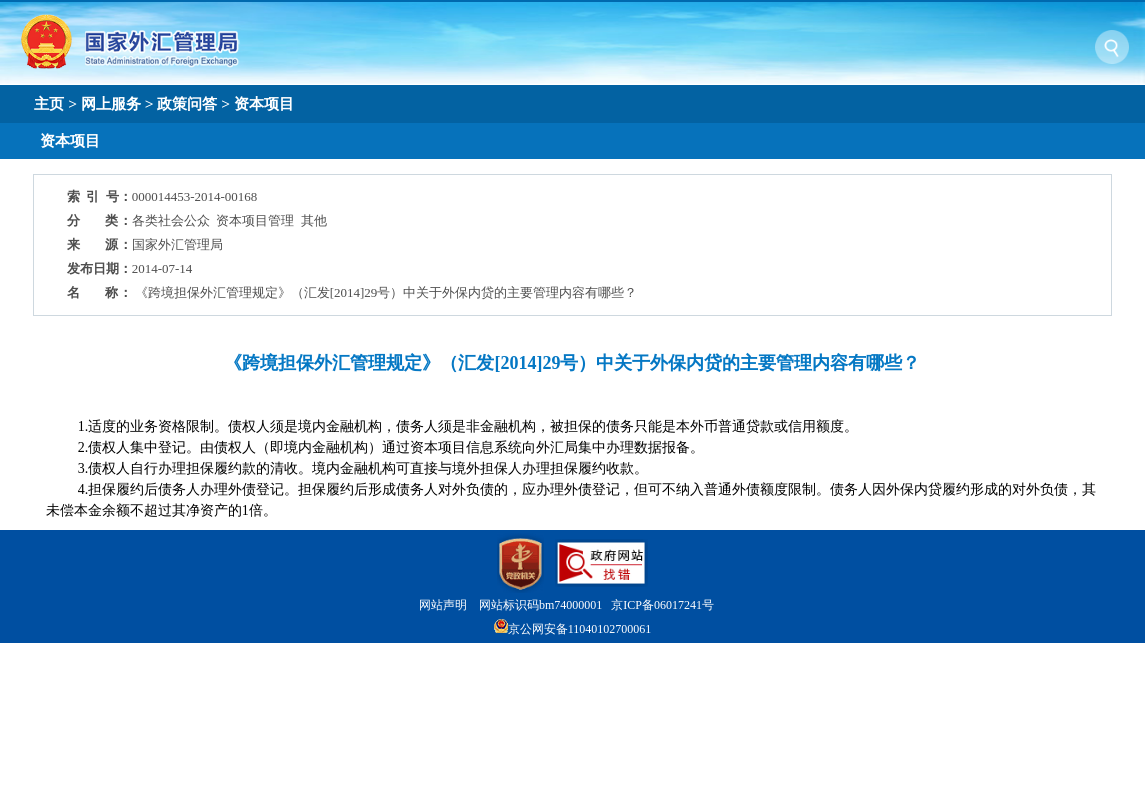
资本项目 (264, 103)
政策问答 (187, 103)
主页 (49, 103)
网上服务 (111, 103)
